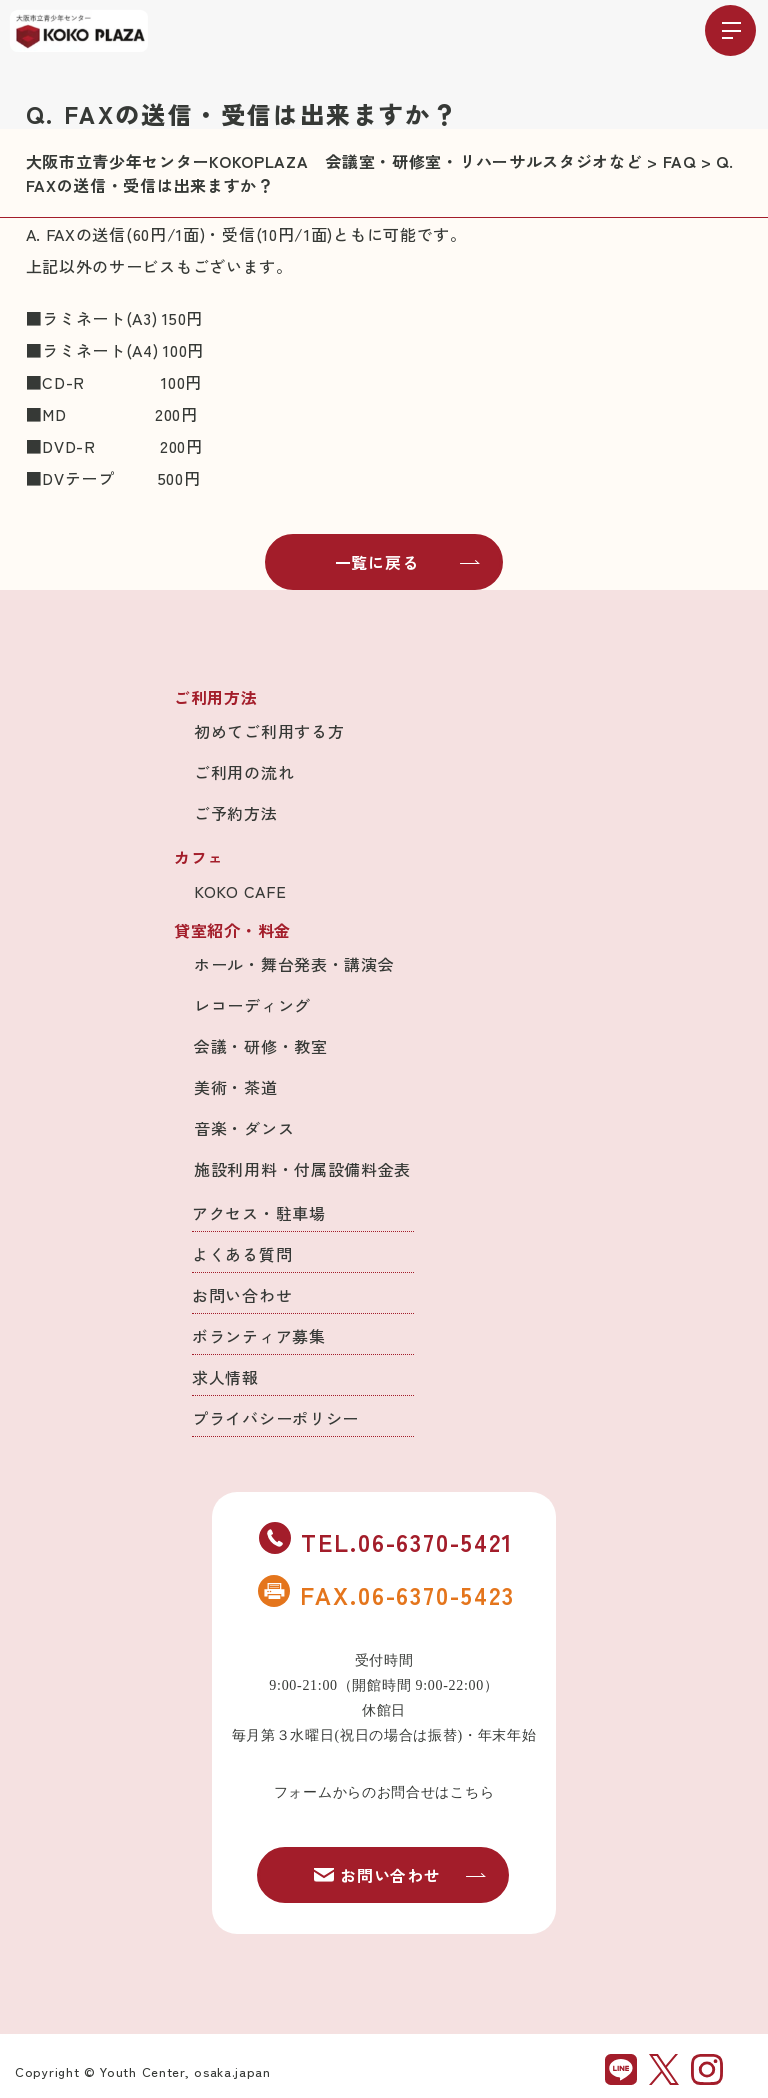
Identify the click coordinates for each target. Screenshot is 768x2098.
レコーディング (252, 1005)
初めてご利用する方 (269, 731)
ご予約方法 (236, 813)
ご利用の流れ (244, 772)
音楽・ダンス (244, 1128)
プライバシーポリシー (275, 1418)
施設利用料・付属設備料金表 (302, 1169)
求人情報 (225, 1377)
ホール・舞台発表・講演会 (294, 964)
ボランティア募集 (259, 1336)
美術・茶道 (236, 1087)
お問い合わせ (242, 1295)
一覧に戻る (408, 562)
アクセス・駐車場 (259, 1213)
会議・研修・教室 (261, 1046)
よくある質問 (242, 1254)
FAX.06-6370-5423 (386, 1594)
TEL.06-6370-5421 (386, 1541)
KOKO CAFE (240, 891)
